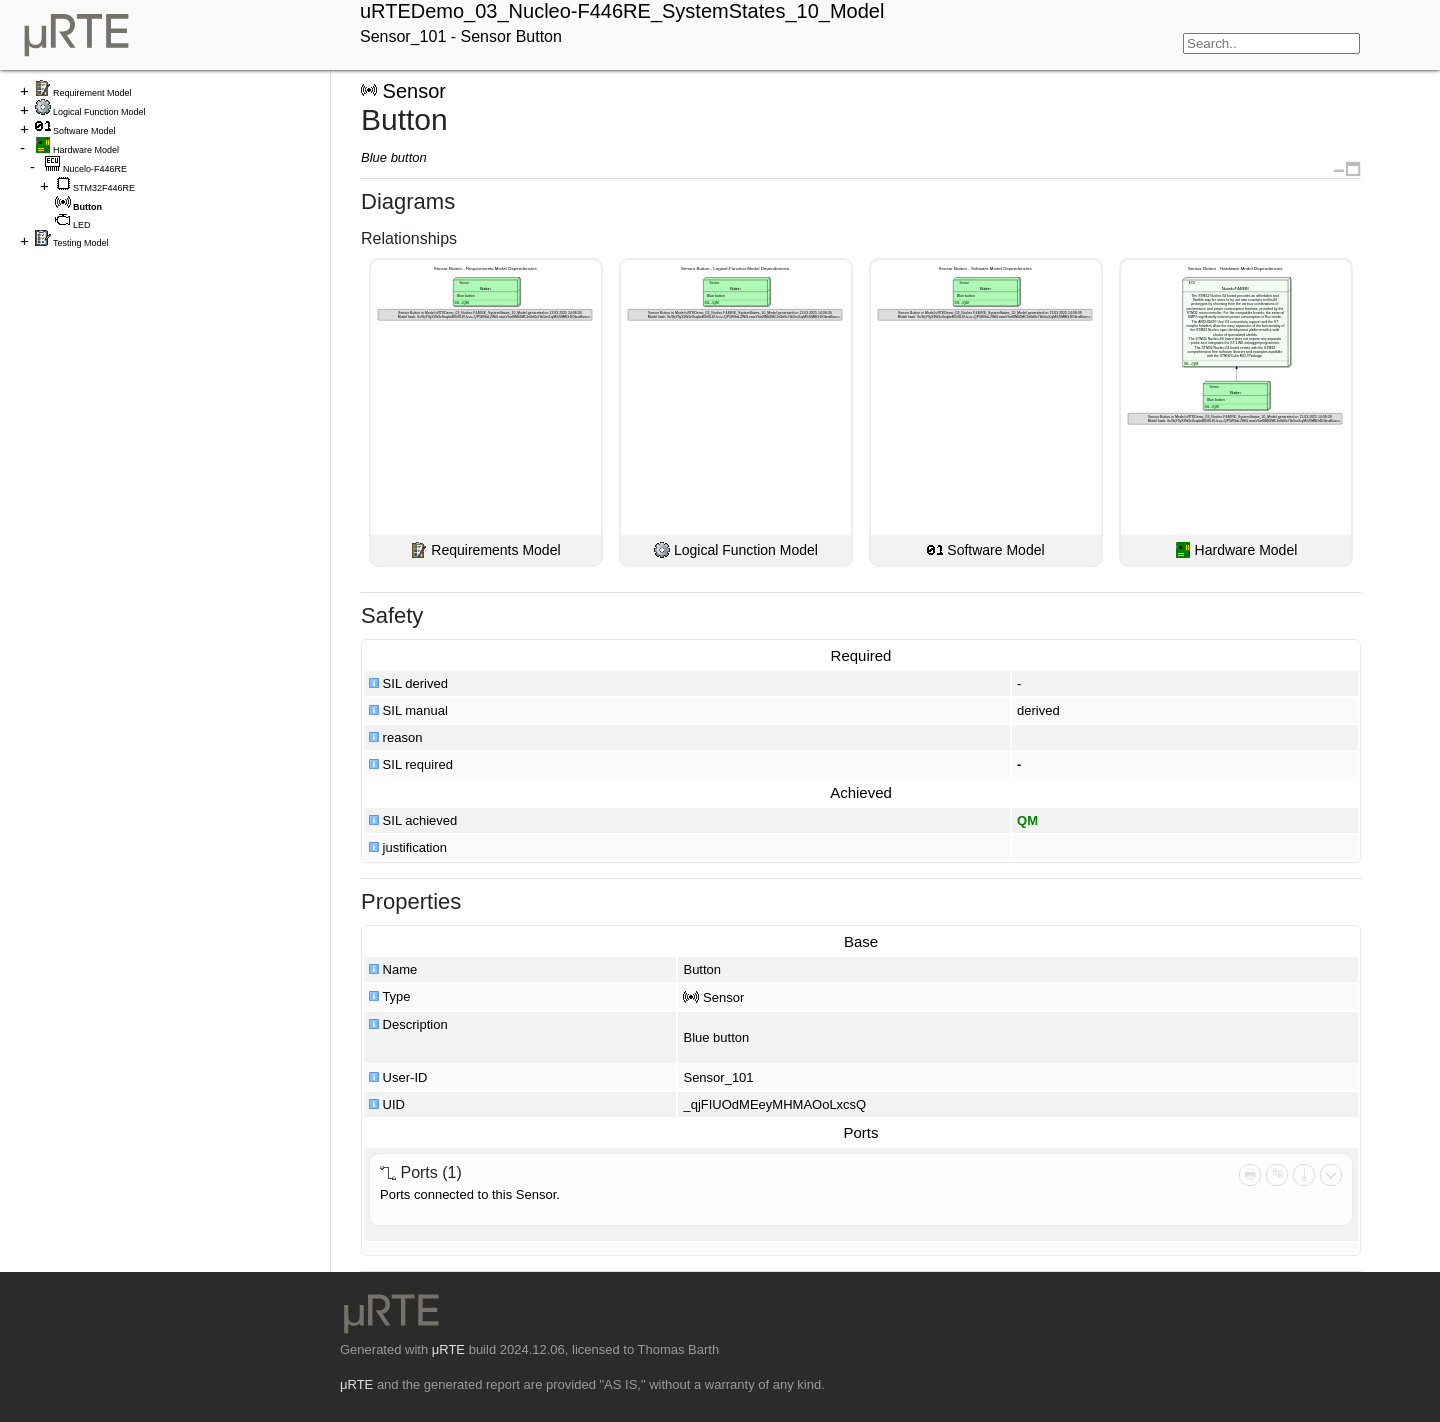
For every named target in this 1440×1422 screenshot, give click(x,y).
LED (82, 225)
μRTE (448, 1349)
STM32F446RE (104, 188)
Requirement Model (92, 93)
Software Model (84, 131)
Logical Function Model (99, 112)
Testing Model (81, 243)
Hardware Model (86, 150)
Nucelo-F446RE (95, 169)
